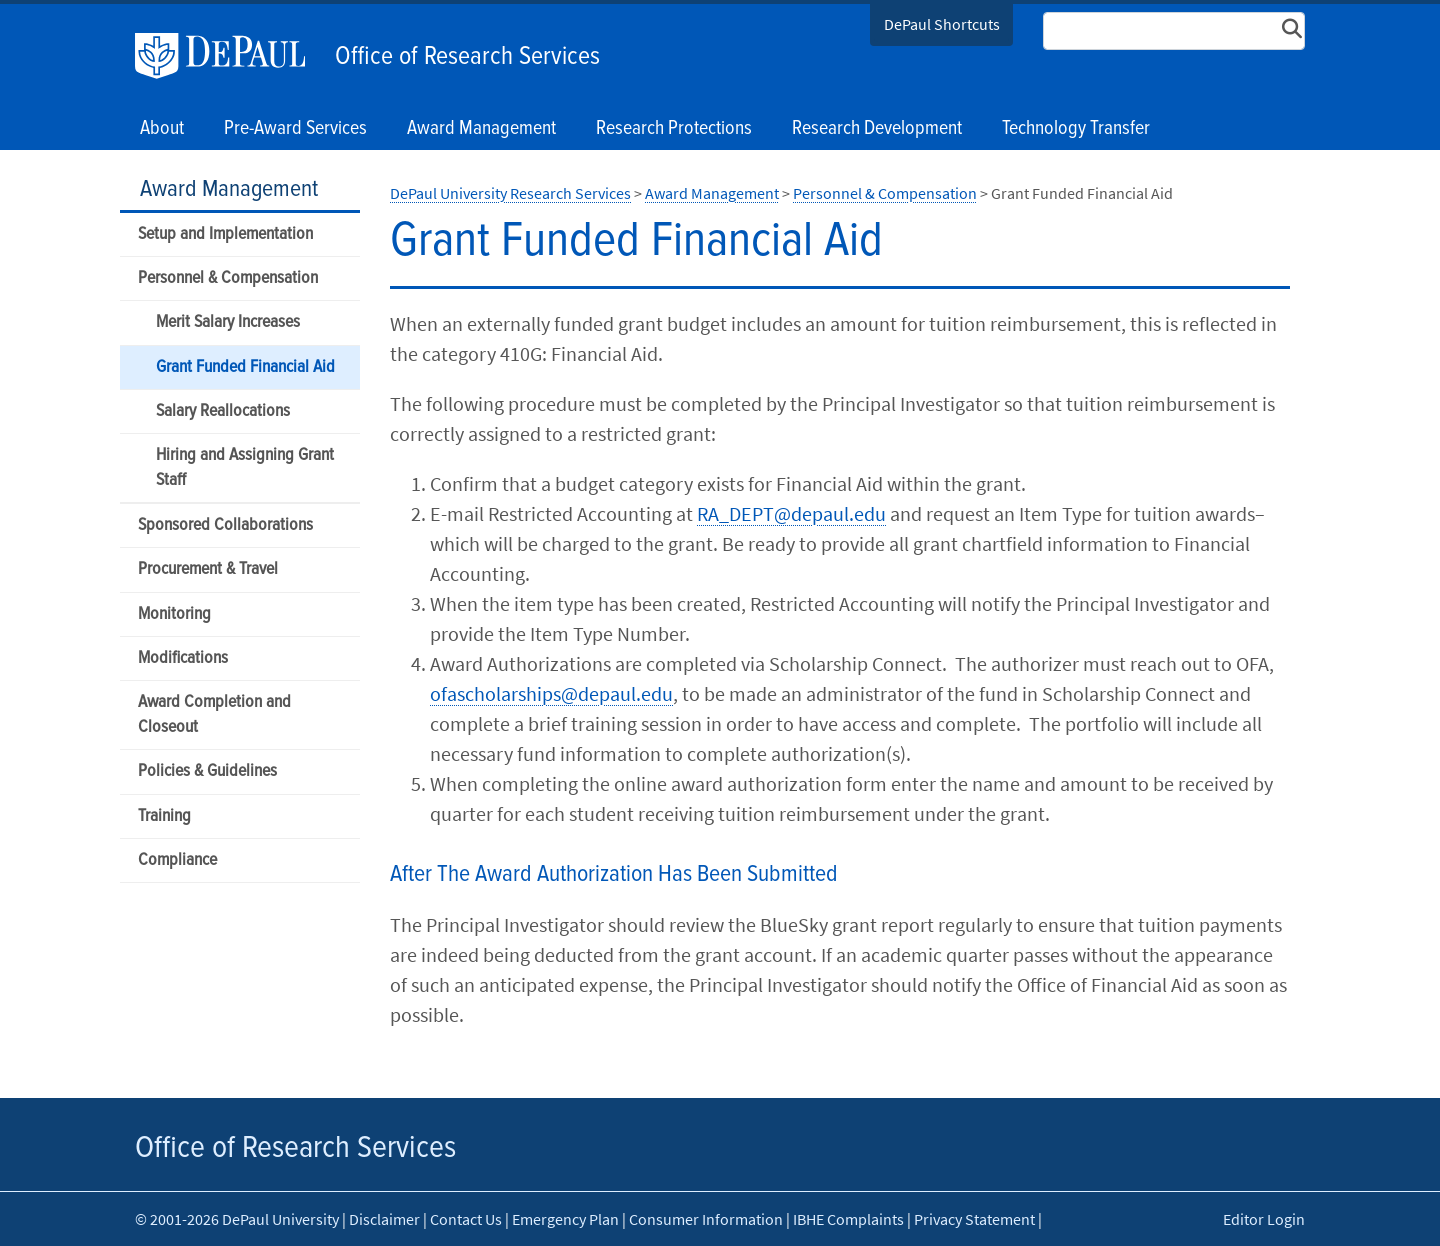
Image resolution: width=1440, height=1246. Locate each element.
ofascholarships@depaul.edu (551, 693)
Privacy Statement (974, 1219)
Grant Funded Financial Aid (245, 367)
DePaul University (230, 56)
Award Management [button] (481, 129)
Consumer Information (706, 1219)
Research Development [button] (877, 129)
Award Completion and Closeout (214, 715)
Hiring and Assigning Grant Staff (245, 468)
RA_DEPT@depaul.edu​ (791, 513)
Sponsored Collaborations (225, 525)
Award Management (229, 189)
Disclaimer (384, 1219)
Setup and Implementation (225, 234)
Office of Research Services (467, 57)
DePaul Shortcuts (942, 24)
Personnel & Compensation (228, 278)
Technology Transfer (1076, 129)
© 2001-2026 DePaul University (237, 1219)
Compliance (177, 860)
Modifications (183, 658)
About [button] (162, 129)
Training (164, 816)
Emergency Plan (565, 1219)
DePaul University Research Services (510, 193)
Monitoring (174, 614)
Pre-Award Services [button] (295, 129)
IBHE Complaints (848, 1219)
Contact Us (466, 1219)
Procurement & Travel (208, 569)
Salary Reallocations (223, 411)
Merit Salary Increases (228, 322)
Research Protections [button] (674, 129)
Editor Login (1264, 1219)
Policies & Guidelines (207, 771)
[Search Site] (1174, 31)
